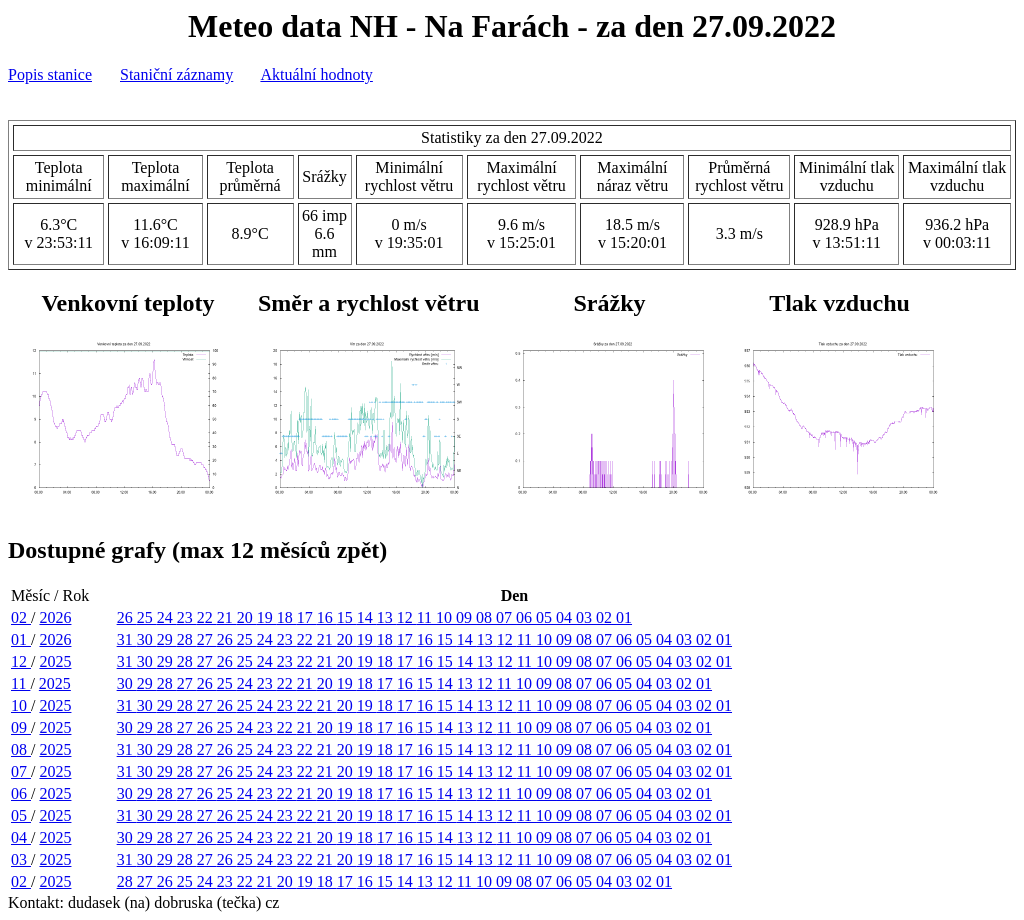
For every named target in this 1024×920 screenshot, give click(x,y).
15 (347, 617)
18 (287, 617)
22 (207, 617)
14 (367, 617)
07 (506, 617)
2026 (55, 617)
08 (486, 617)
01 (624, 617)
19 (267, 617)
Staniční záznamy (176, 74)
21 (227, 617)
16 (327, 617)
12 (407, 617)
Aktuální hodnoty (316, 74)
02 (21, 617)
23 (187, 617)
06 (526, 617)
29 (167, 639)
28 (187, 639)
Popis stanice (50, 74)
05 (546, 617)
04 (566, 617)
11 (426, 617)
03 (586, 617)
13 (387, 617)
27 (207, 639)
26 (127, 617)
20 (247, 617)
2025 (55, 661)
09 (466, 617)
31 (127, 639)
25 (147, 617)
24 (167, 617)
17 (307, 617)
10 (446, 617)
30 (147, 639)
